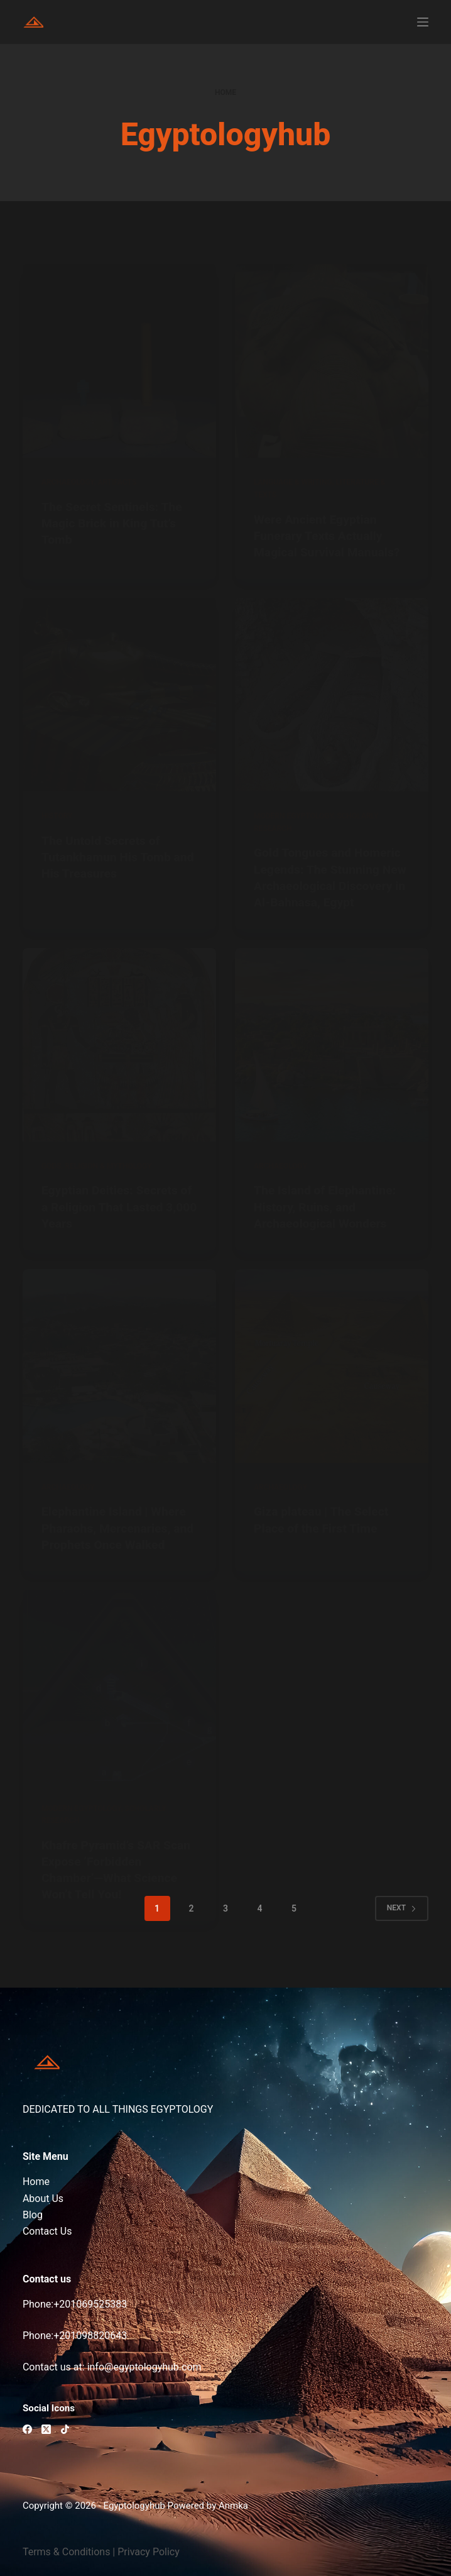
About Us (43, 2198)
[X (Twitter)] (46, 2429)
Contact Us (47, 2231)
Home (36, 2182)
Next (401, 1924)
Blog (33, 2215)
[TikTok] (65, 2429)
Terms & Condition (64, 2552)
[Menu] (422, 22)
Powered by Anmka (208, 2505)
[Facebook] (27, 2429)
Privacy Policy (148, 2552)
